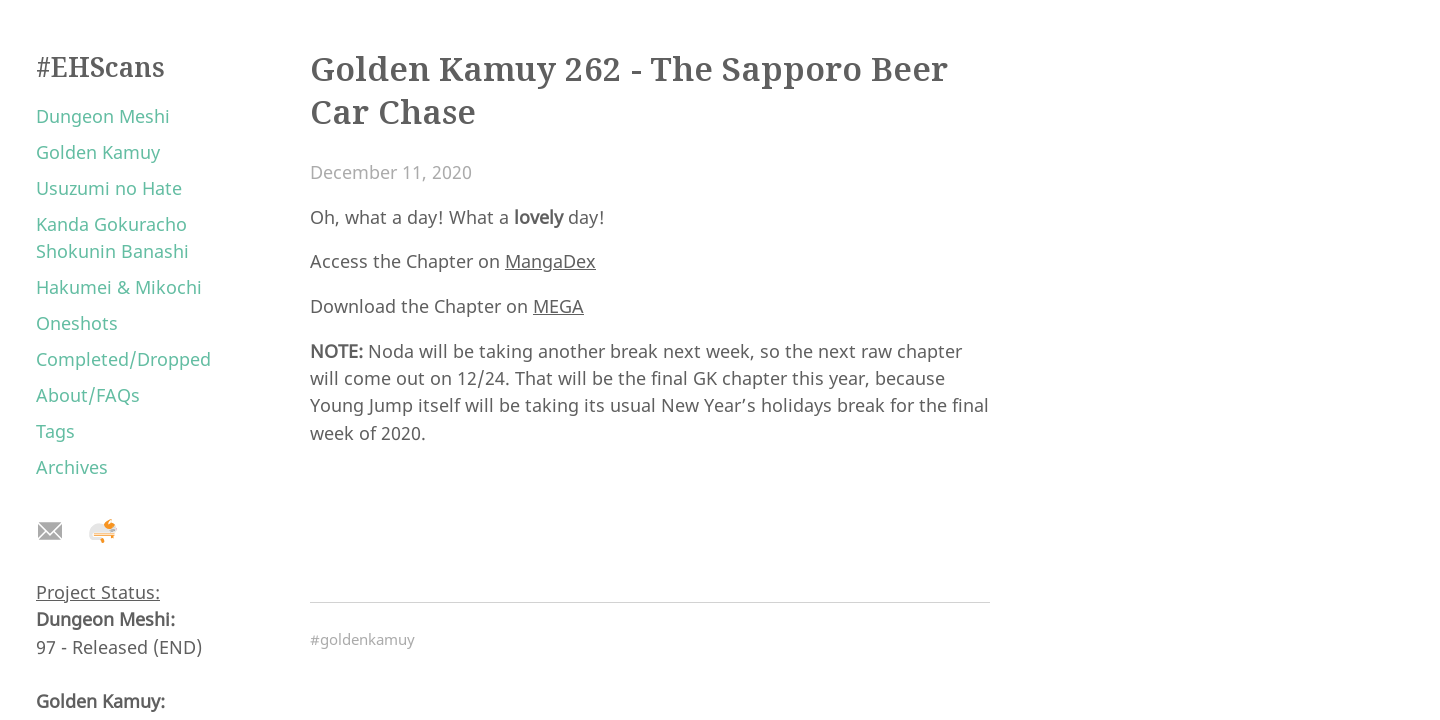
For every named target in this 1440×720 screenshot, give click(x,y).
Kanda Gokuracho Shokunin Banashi (112, 237)
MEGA (558, 306)
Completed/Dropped (123, 359)
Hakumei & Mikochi (119, 287)
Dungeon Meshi (103, 116)
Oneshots (77, 323)
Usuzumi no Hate (109, 188)
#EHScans (100, 67)
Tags (55, 431)
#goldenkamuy (362, 639)
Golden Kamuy (98, 152)
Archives (72, 467)
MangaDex (550, 261)
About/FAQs (88, 395)
